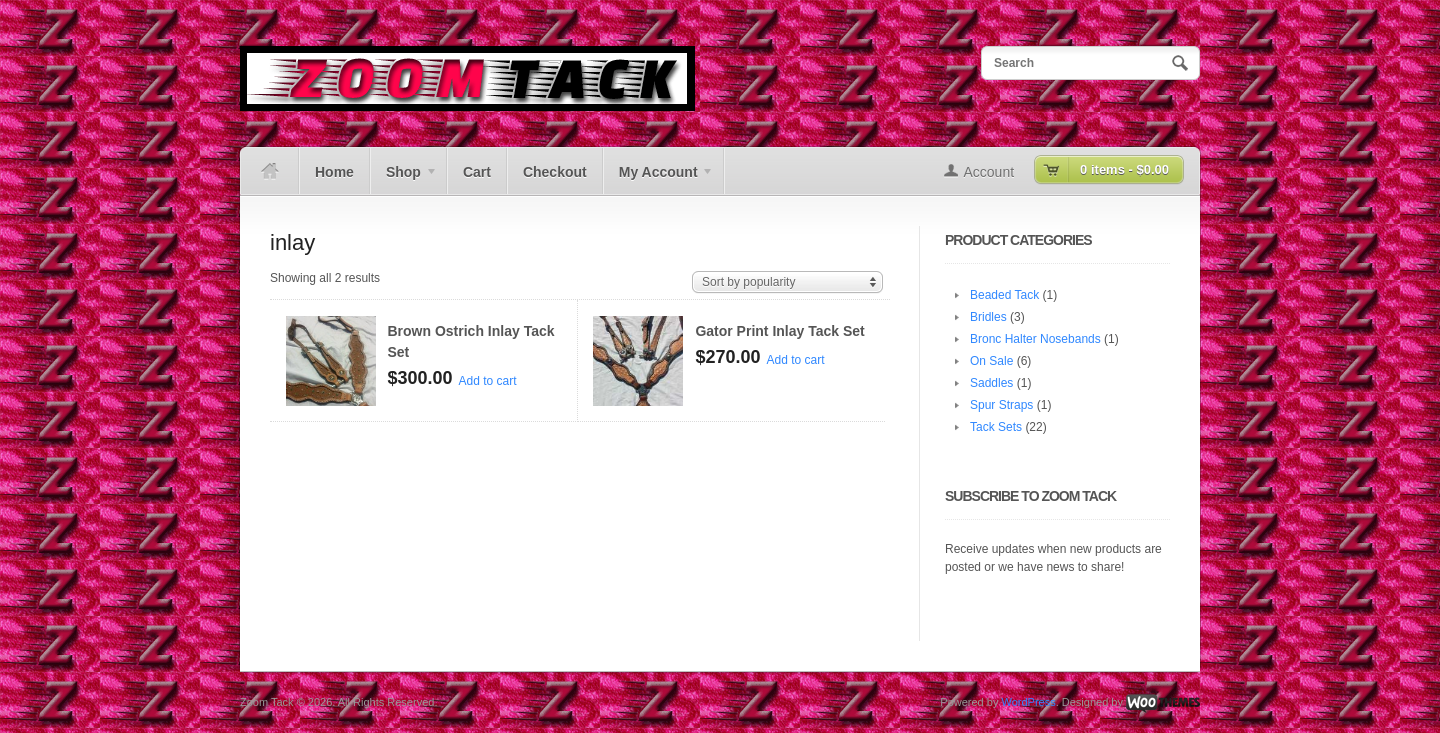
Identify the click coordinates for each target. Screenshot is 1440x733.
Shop (404, 179)
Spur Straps (1001, 405)
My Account (658, 179)
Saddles (991, 383)
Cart (477, 172)
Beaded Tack (1004, 295)
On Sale (991, 361)
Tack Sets (996, 427)
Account (989, 172)
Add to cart (488, 381)
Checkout (555, 172)
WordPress (1028, 702)
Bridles (988, 317)
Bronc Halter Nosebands (1035, 339)
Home (334, 172)
